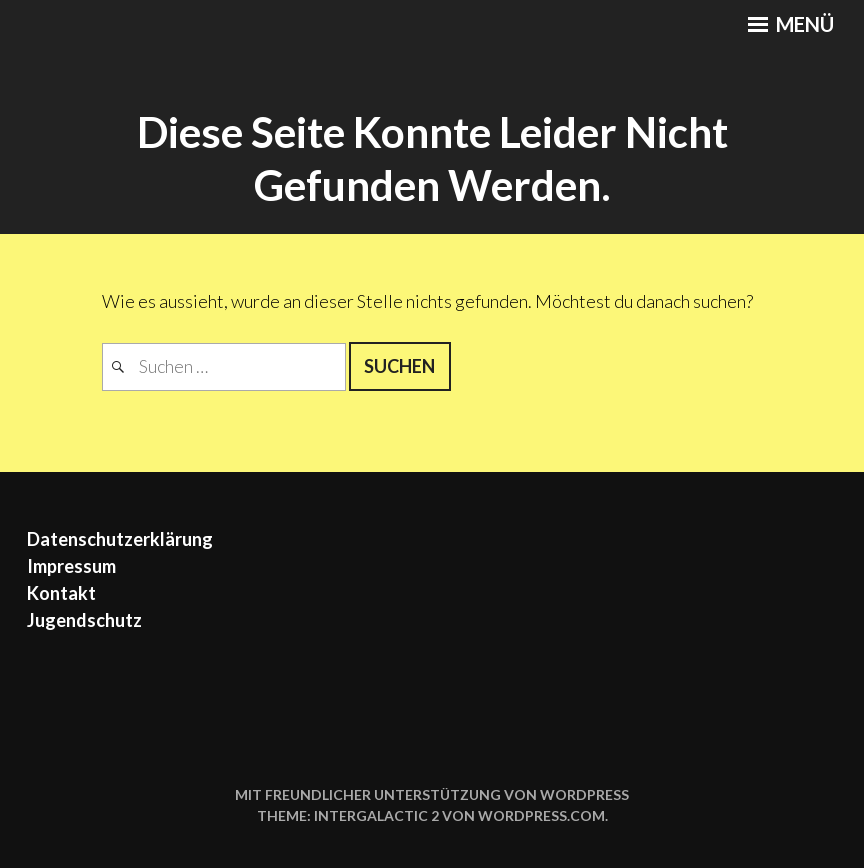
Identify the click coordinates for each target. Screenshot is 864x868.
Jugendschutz (84, 620)
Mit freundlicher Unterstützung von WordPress (432, 794)
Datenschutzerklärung (120, 539)
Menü (791, 24)
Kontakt (61, 593)
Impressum (71, 566)
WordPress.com (541, 815)
